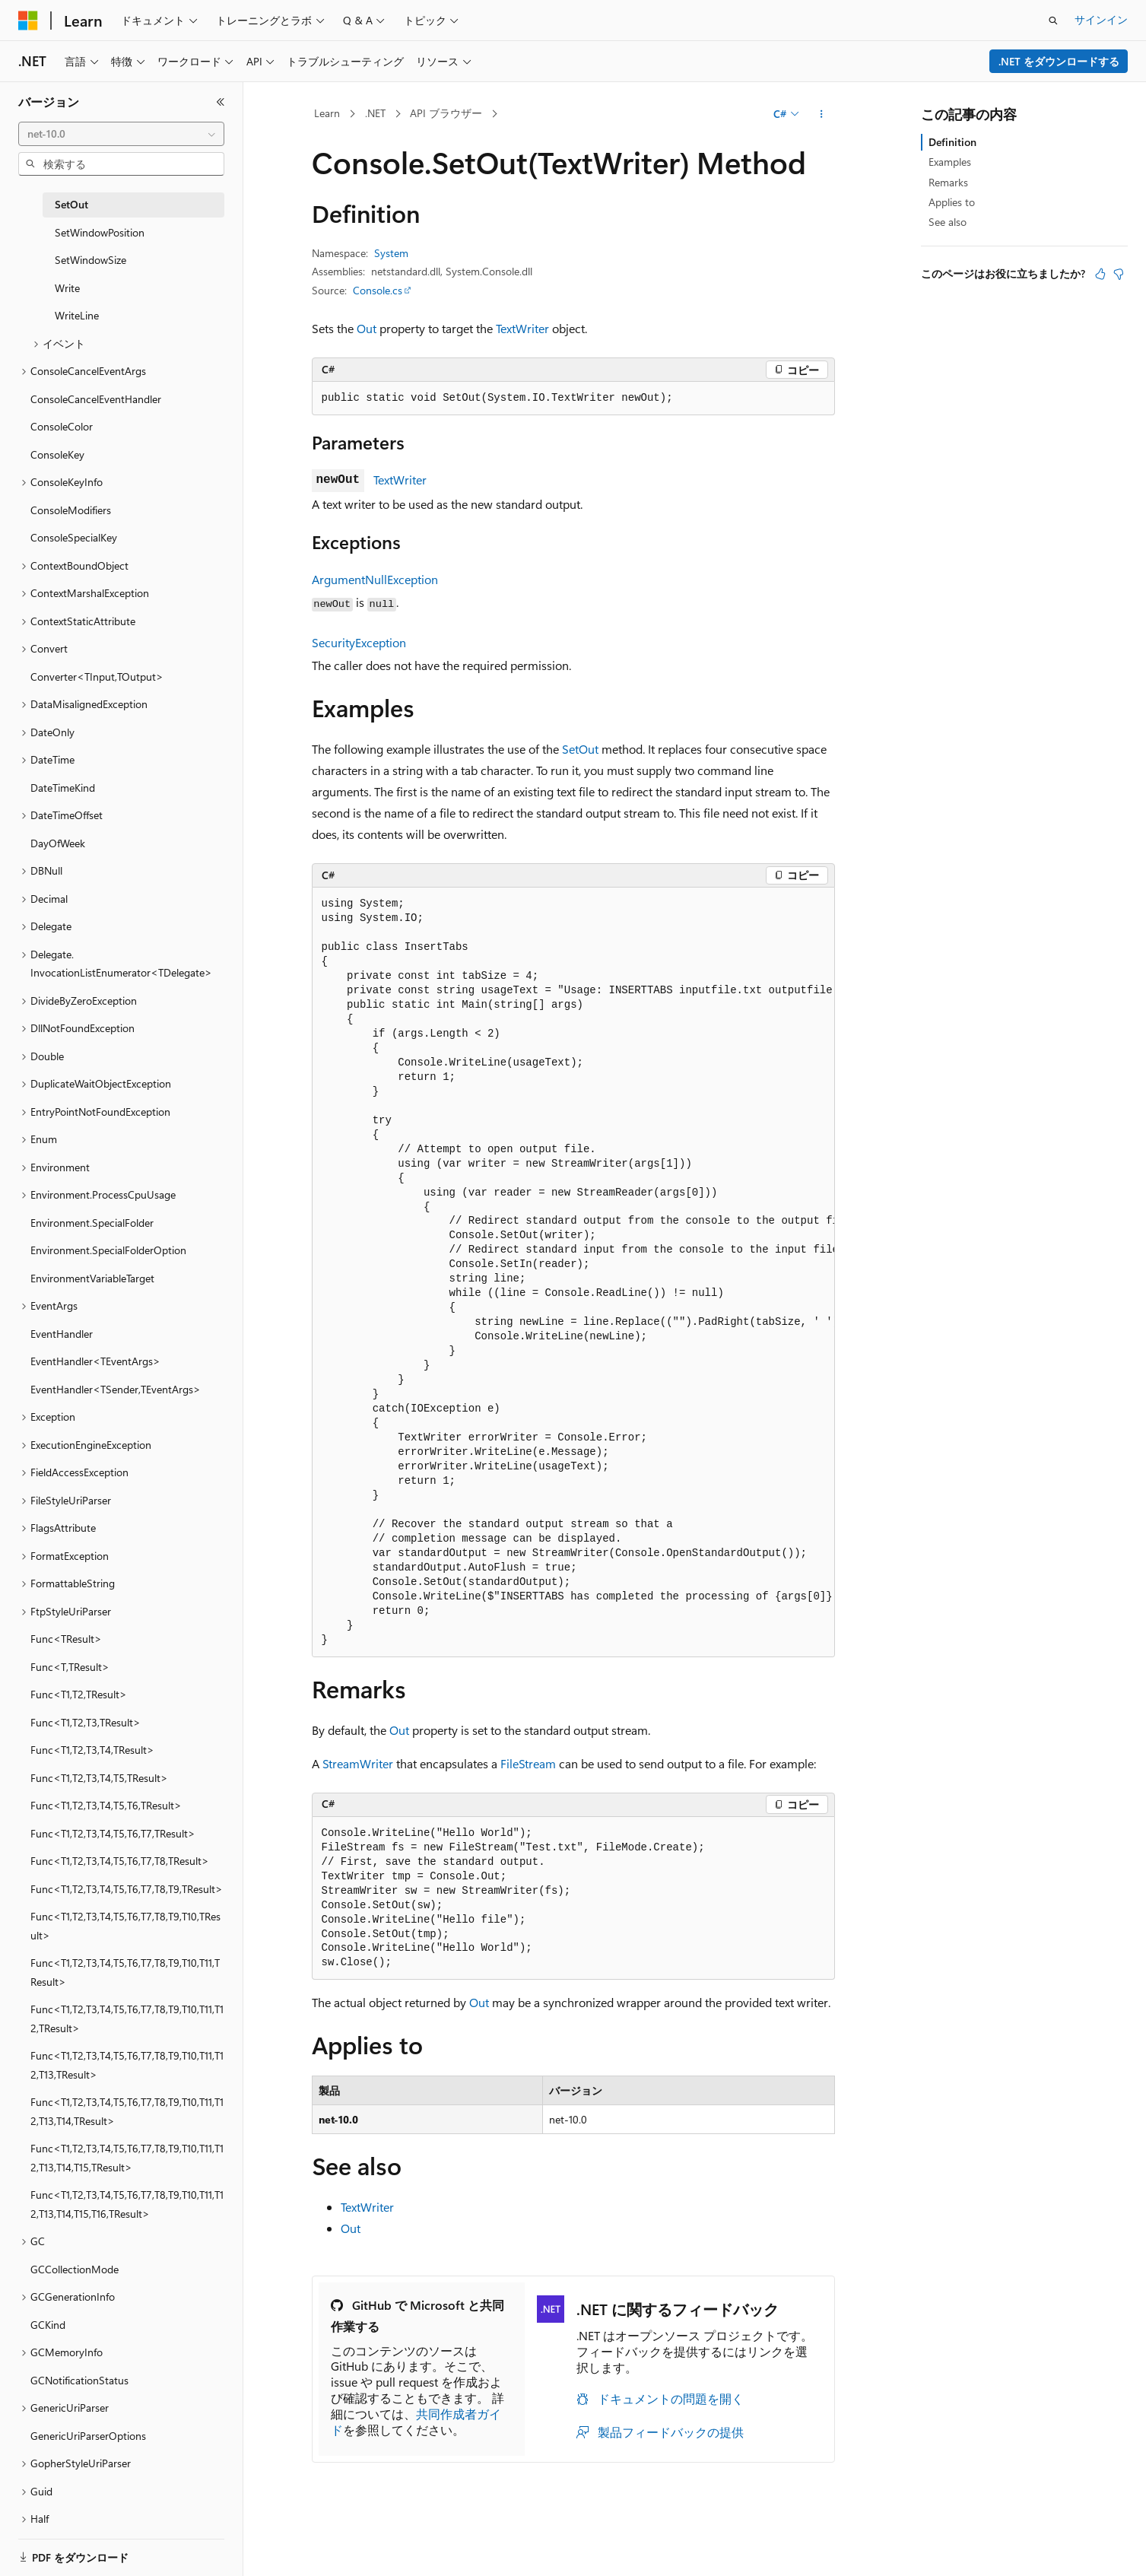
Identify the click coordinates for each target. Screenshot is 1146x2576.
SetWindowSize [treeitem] (90, 260)
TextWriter (522, 328)
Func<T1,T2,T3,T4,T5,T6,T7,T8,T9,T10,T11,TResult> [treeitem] (125, 1972)
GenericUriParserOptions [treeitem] (88, 2435)
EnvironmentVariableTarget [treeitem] (92, 1278)
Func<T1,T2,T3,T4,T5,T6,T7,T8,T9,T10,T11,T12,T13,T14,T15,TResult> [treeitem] (127, 2157)
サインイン (1101, 19)
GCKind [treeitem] (47, 2324)
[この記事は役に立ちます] (1100, 274)
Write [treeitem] (67, 288)
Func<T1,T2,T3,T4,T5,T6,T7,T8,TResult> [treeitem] (119, 1860)
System (391, 253)
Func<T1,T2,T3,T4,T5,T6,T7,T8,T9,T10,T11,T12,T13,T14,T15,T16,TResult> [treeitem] (127, 2204)
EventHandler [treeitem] (61, 1333)
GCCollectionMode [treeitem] (74, 2269)
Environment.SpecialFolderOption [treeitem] (108, 1250)
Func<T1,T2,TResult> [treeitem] (78, 1694)
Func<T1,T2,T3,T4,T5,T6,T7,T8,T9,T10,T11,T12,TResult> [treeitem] (127, 2018)
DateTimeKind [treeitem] (62, 787)
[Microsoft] (28, 20)
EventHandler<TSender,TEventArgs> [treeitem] (115, 1389)
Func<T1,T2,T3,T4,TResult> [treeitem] (92, 1749)
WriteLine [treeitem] (77, 315)
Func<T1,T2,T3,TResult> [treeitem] (85, 1722)
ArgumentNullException (375, 579)
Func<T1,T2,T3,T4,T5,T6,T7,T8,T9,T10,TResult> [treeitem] (125, 1925)
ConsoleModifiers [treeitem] (70, 510)
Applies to (952, 202)
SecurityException (359, 642)
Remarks (948, 182)
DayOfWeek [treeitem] (57, 843)
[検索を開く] (1053, 20)
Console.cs (377, 290)
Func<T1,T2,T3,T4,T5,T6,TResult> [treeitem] (106, 1805)
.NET (375, 113)
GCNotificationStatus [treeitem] (79, 2380)
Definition (952, 142)
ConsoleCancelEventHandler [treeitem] (95, 399)
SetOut (580, 749)
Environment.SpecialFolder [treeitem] (92, 1222)
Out (366, 328)
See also (948, 221)
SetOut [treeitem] (71, 204)
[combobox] (121, 134)
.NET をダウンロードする (1058, 61)
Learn (327, 113)
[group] (573, 1272)
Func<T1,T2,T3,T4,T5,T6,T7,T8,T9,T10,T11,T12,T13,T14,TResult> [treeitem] (127, 2111)
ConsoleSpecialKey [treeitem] (73, 537)
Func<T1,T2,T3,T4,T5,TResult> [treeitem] (99, 1778)
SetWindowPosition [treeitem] (99, 232)
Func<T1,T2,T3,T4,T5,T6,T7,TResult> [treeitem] (112, 1833)
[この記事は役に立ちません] (1118, 274)
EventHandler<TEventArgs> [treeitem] (95, 1361)
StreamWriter (357, 1763)
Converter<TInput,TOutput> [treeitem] (96, 676)
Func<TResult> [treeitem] (66, 1638)
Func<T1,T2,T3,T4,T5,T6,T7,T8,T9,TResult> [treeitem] (126, 1889)
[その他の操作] (821, 114)
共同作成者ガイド (416, 2422)
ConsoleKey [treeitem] (57, 454)
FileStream (528, 1763)
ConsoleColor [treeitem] (61, 426)
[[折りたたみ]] (221, 102)
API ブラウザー (446, 113)
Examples (950, 161)
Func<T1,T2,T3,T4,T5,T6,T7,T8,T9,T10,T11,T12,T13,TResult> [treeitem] (127, 2065)
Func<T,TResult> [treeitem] (70, 1667)
